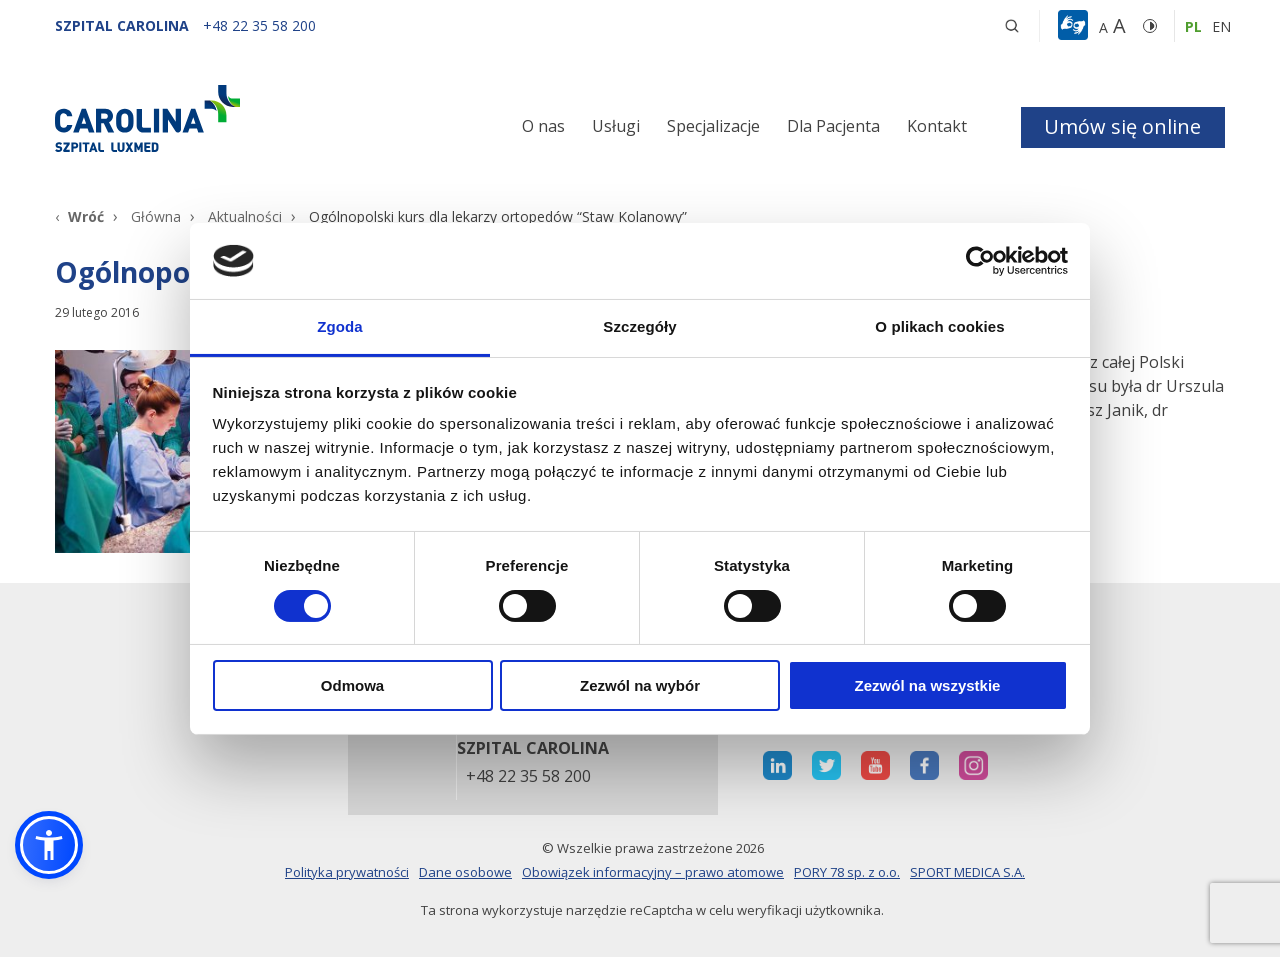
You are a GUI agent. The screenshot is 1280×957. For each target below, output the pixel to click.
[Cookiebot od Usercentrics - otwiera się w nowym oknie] (980, 261)
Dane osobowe (465, 872)
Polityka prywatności (347, 872)
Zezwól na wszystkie (928, 685)
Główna (156, 216)
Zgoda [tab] (340, 326)
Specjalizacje (713, 126)
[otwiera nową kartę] (777, 765)
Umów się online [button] (1122, 126)
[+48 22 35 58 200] (259, 25)
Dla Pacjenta (833, 126)
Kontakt (937, 126)
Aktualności (245, 216)
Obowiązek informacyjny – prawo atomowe (653, 872)
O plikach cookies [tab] (939, 326)
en (1221, 26)
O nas (543, 126)
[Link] (240, 118)
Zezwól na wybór (640, 685)
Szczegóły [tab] (639, 326)
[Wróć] (79, 216)
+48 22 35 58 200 (528, 777)
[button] (1075, 26)
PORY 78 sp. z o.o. (847, 872)
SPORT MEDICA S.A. (967, 872)
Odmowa (352, 685)
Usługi (616, 126)
